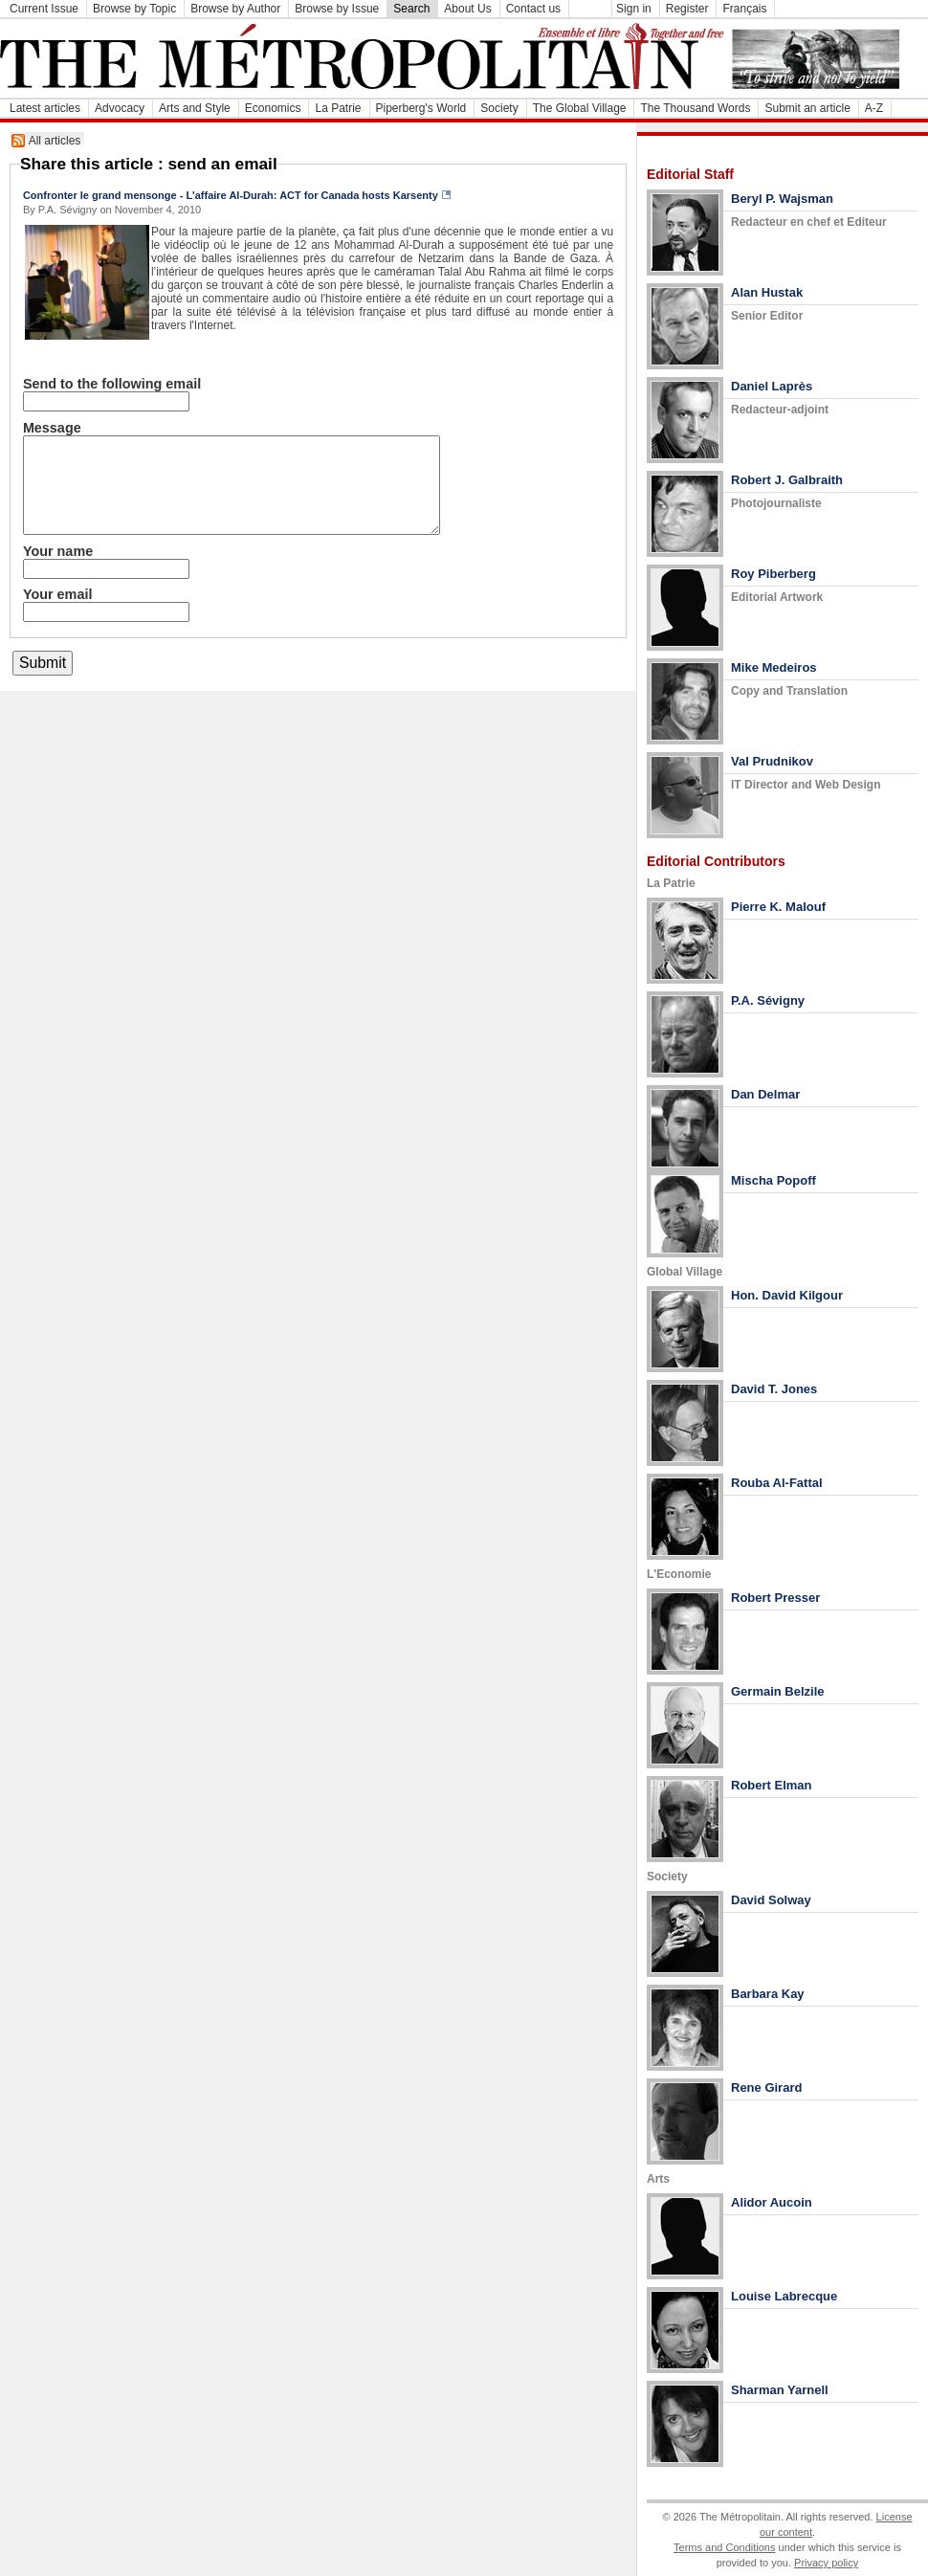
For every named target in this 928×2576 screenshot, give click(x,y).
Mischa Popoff (773, 1180)
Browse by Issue (337, 8)
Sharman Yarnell (780, 2390)
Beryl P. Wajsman (782, 198)
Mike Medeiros (774, 667)
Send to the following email (112, 383)
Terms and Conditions (724, 2547)
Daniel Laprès (771, 386)
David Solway (771, 1900)
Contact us (533, 8)
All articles (55, 140)
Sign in (634, 8)
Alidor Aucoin (771, 2202)
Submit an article (807, 108)
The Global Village (580, 108)
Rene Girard (766, 2087)
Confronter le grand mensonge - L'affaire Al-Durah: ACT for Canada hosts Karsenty (230, 195)
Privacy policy (826, 2562)
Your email (58, 594)
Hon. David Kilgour (787, 1295)
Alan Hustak (767, 292)
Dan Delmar (765, 1094)
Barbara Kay (768, 1994)
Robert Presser (775, 1597)
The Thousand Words (695, 108)
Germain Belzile (778, 1691)
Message (52, 427)
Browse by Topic (134, 8)
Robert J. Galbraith (787, 480)
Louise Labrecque (784, 2296)
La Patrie (338, 108)
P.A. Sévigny (768, 1000)
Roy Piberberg (773, 573)
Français (744, 8)
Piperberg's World (421, 108)
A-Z (874, 108)
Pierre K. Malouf (778, 906)
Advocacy (119, 108)
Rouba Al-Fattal (777, 1483)
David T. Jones (774, 1389)
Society (499, 108)
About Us (467, 8)
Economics (273, 108)
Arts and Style (195, 108)
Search (411, 8)
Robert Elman (771, 1785)
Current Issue (44, 8)
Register (687, 8)
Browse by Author (235, 8)
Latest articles (45, 108)
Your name (58, 551)
